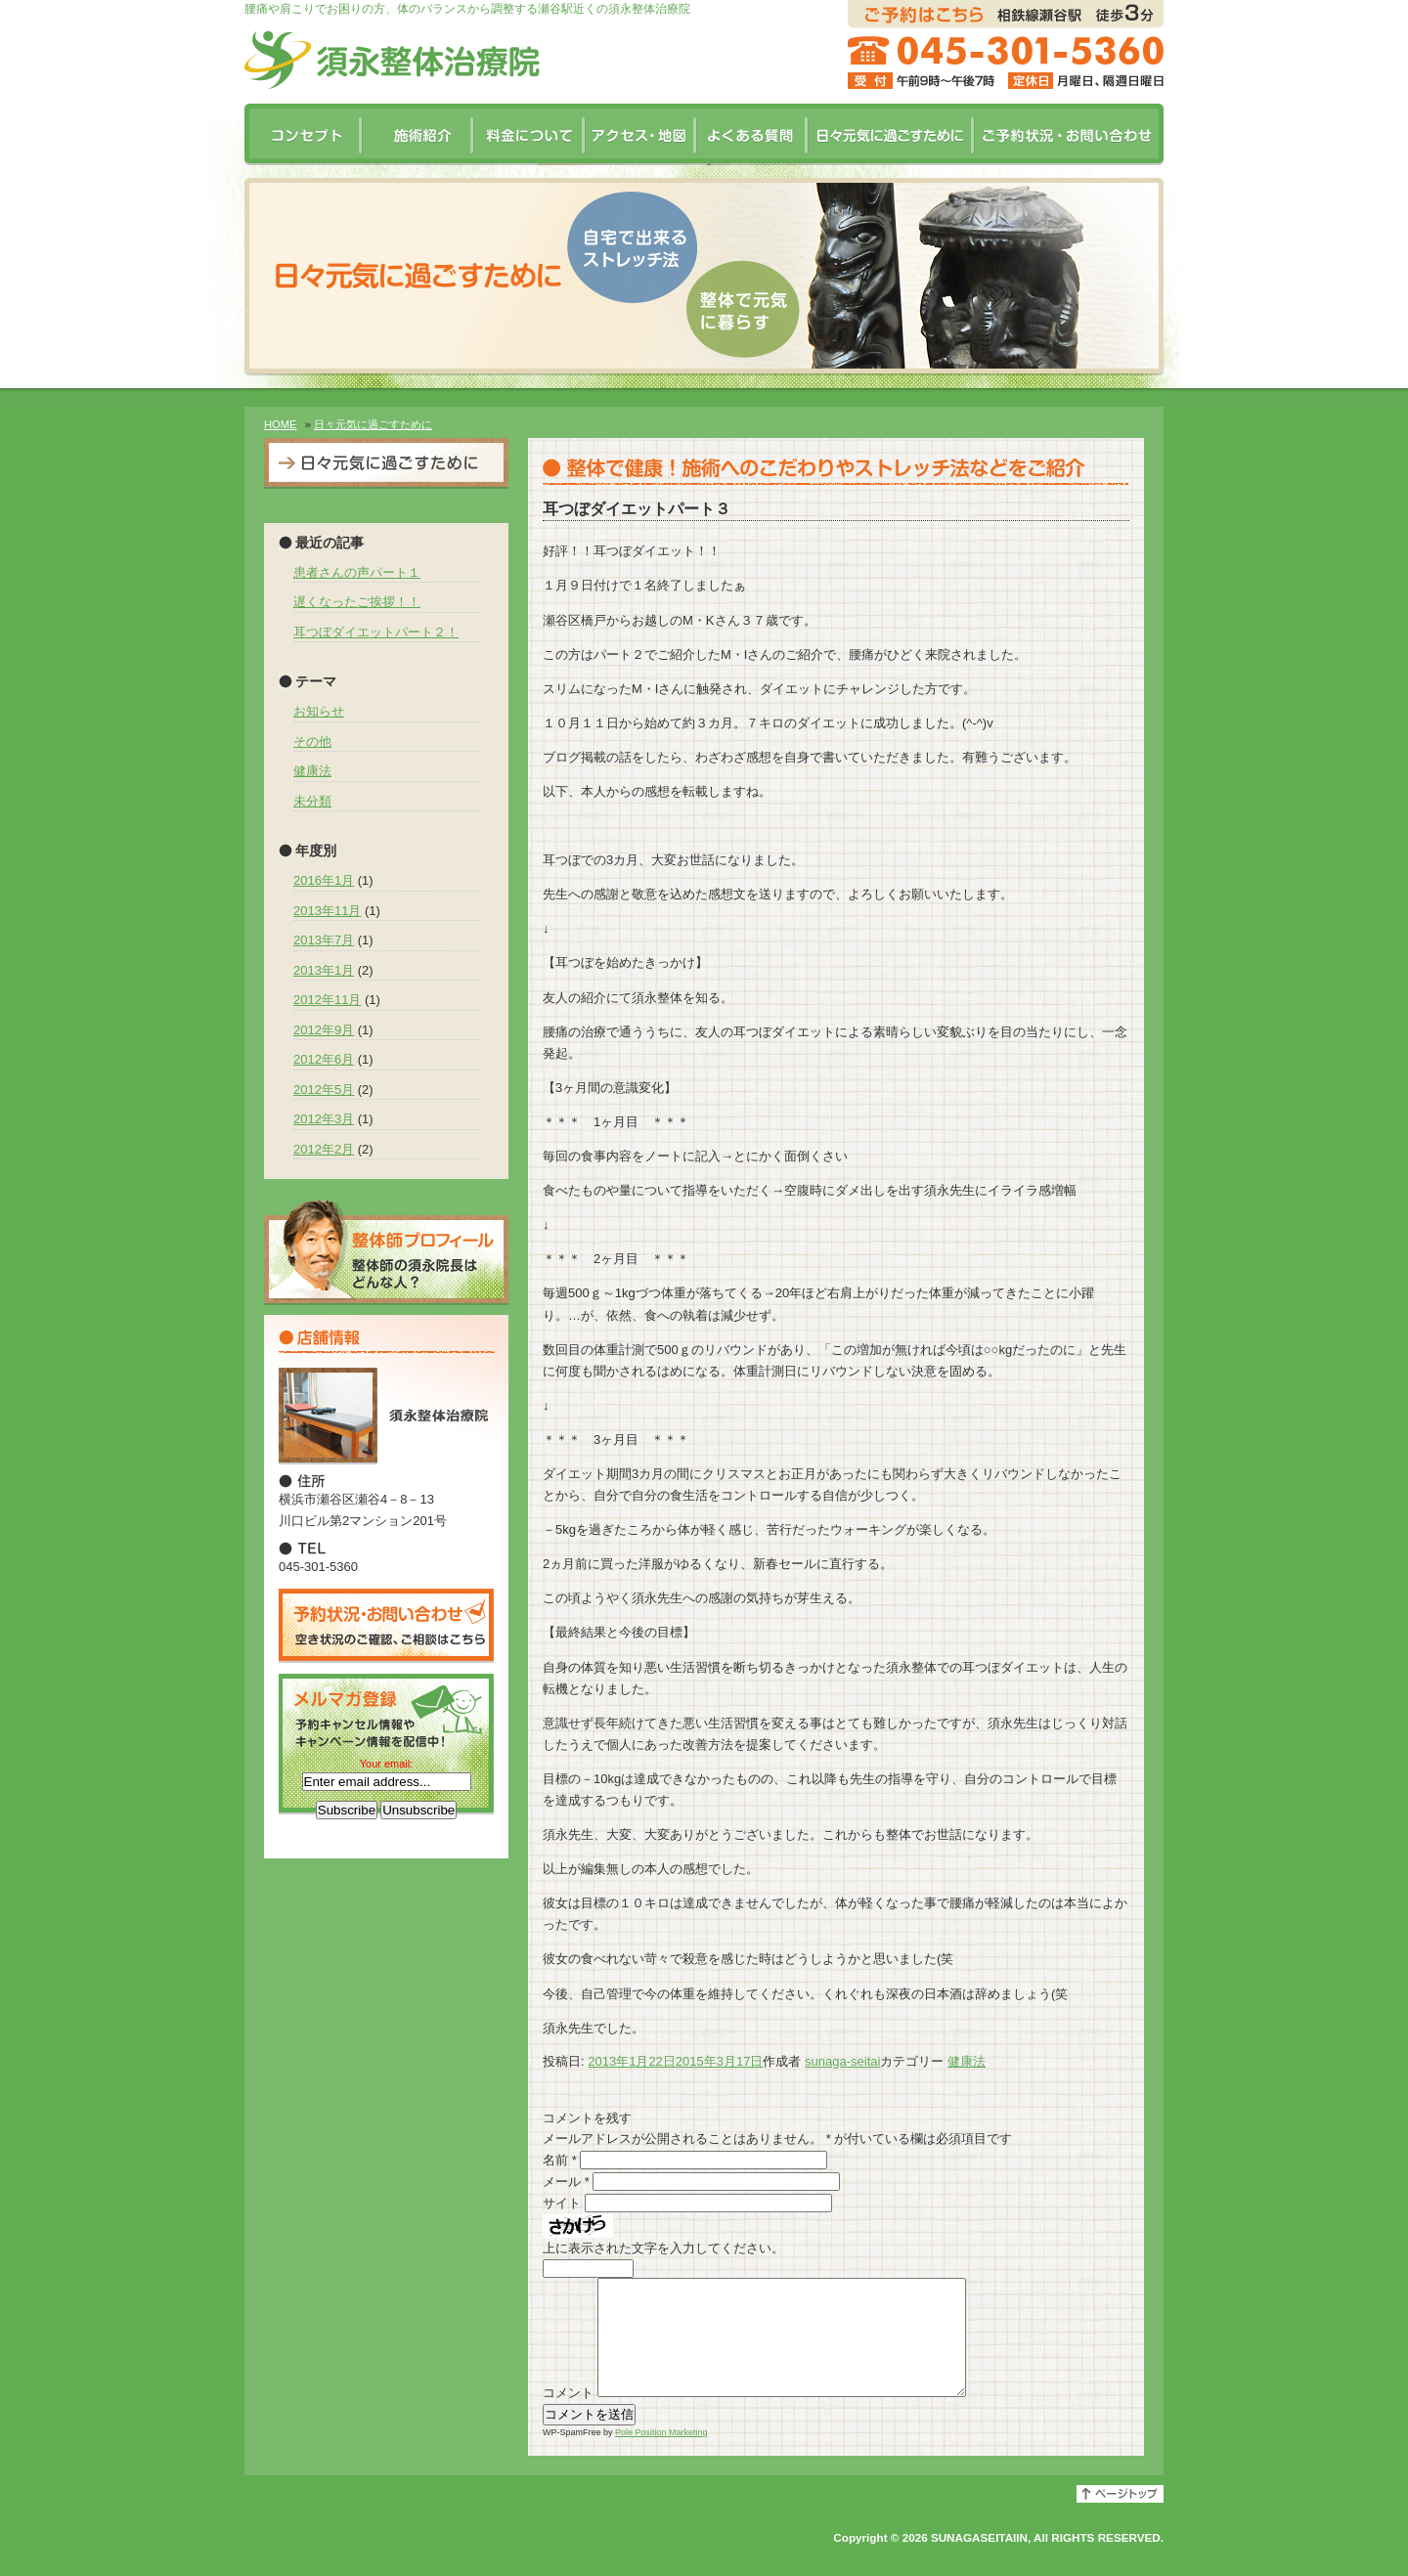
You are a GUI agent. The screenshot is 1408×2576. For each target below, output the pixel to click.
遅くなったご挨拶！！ (356, 601)
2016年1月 (323, 880)
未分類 (312, 801)
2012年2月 (323, 1149)
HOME (280, 424)
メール (566, 2181)
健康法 (966, 2061)
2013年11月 (327, 910)
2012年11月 (327, 999)
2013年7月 (323, 940)
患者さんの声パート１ (356, 572)
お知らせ (318, 711)
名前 (560, 2160)
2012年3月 (323, 1119)
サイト (562, 2203)
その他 (312, 741)
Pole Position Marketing (661, 2456)
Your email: (387, 1763)
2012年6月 (323, 1059)
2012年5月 (323, 1089)
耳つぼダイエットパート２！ (376, 632)
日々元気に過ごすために (373, 424)
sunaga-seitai (842, 2061)
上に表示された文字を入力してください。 (663, 2248)
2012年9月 (323, 1030)
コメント (568, 2416)
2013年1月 (323, 970)
